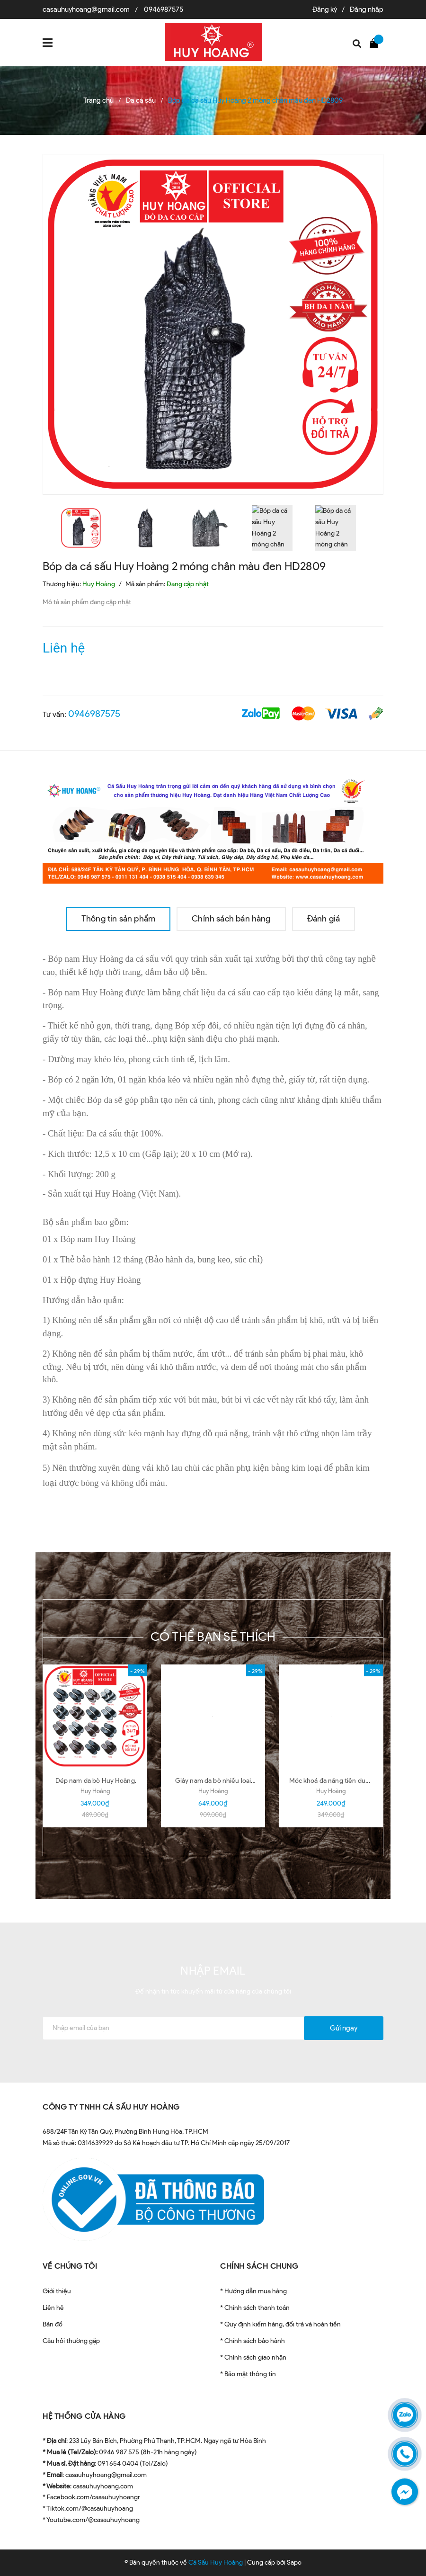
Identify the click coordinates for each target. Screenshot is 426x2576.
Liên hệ (53, 2308)
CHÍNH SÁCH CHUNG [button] (259, 2266)
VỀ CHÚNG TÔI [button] (70, 2266)
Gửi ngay (343, 2028)
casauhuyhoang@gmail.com (86, 9)
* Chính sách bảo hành (252, 2341)
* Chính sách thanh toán (255, 2308)
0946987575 (163, 9)
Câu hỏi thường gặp (71, 2341)
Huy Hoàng (95, 1791)
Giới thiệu (57, 2291)
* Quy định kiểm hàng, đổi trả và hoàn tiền (280, 2324)
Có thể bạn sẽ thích (213, 1636)
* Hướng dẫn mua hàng (253, 2291)
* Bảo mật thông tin (248, 2374)
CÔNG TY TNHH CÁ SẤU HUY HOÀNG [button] (111, 2106)
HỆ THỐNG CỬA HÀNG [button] (84, 2416)
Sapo (294, 2562)
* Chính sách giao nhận (253, 2357)
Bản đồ (52, 2324)
